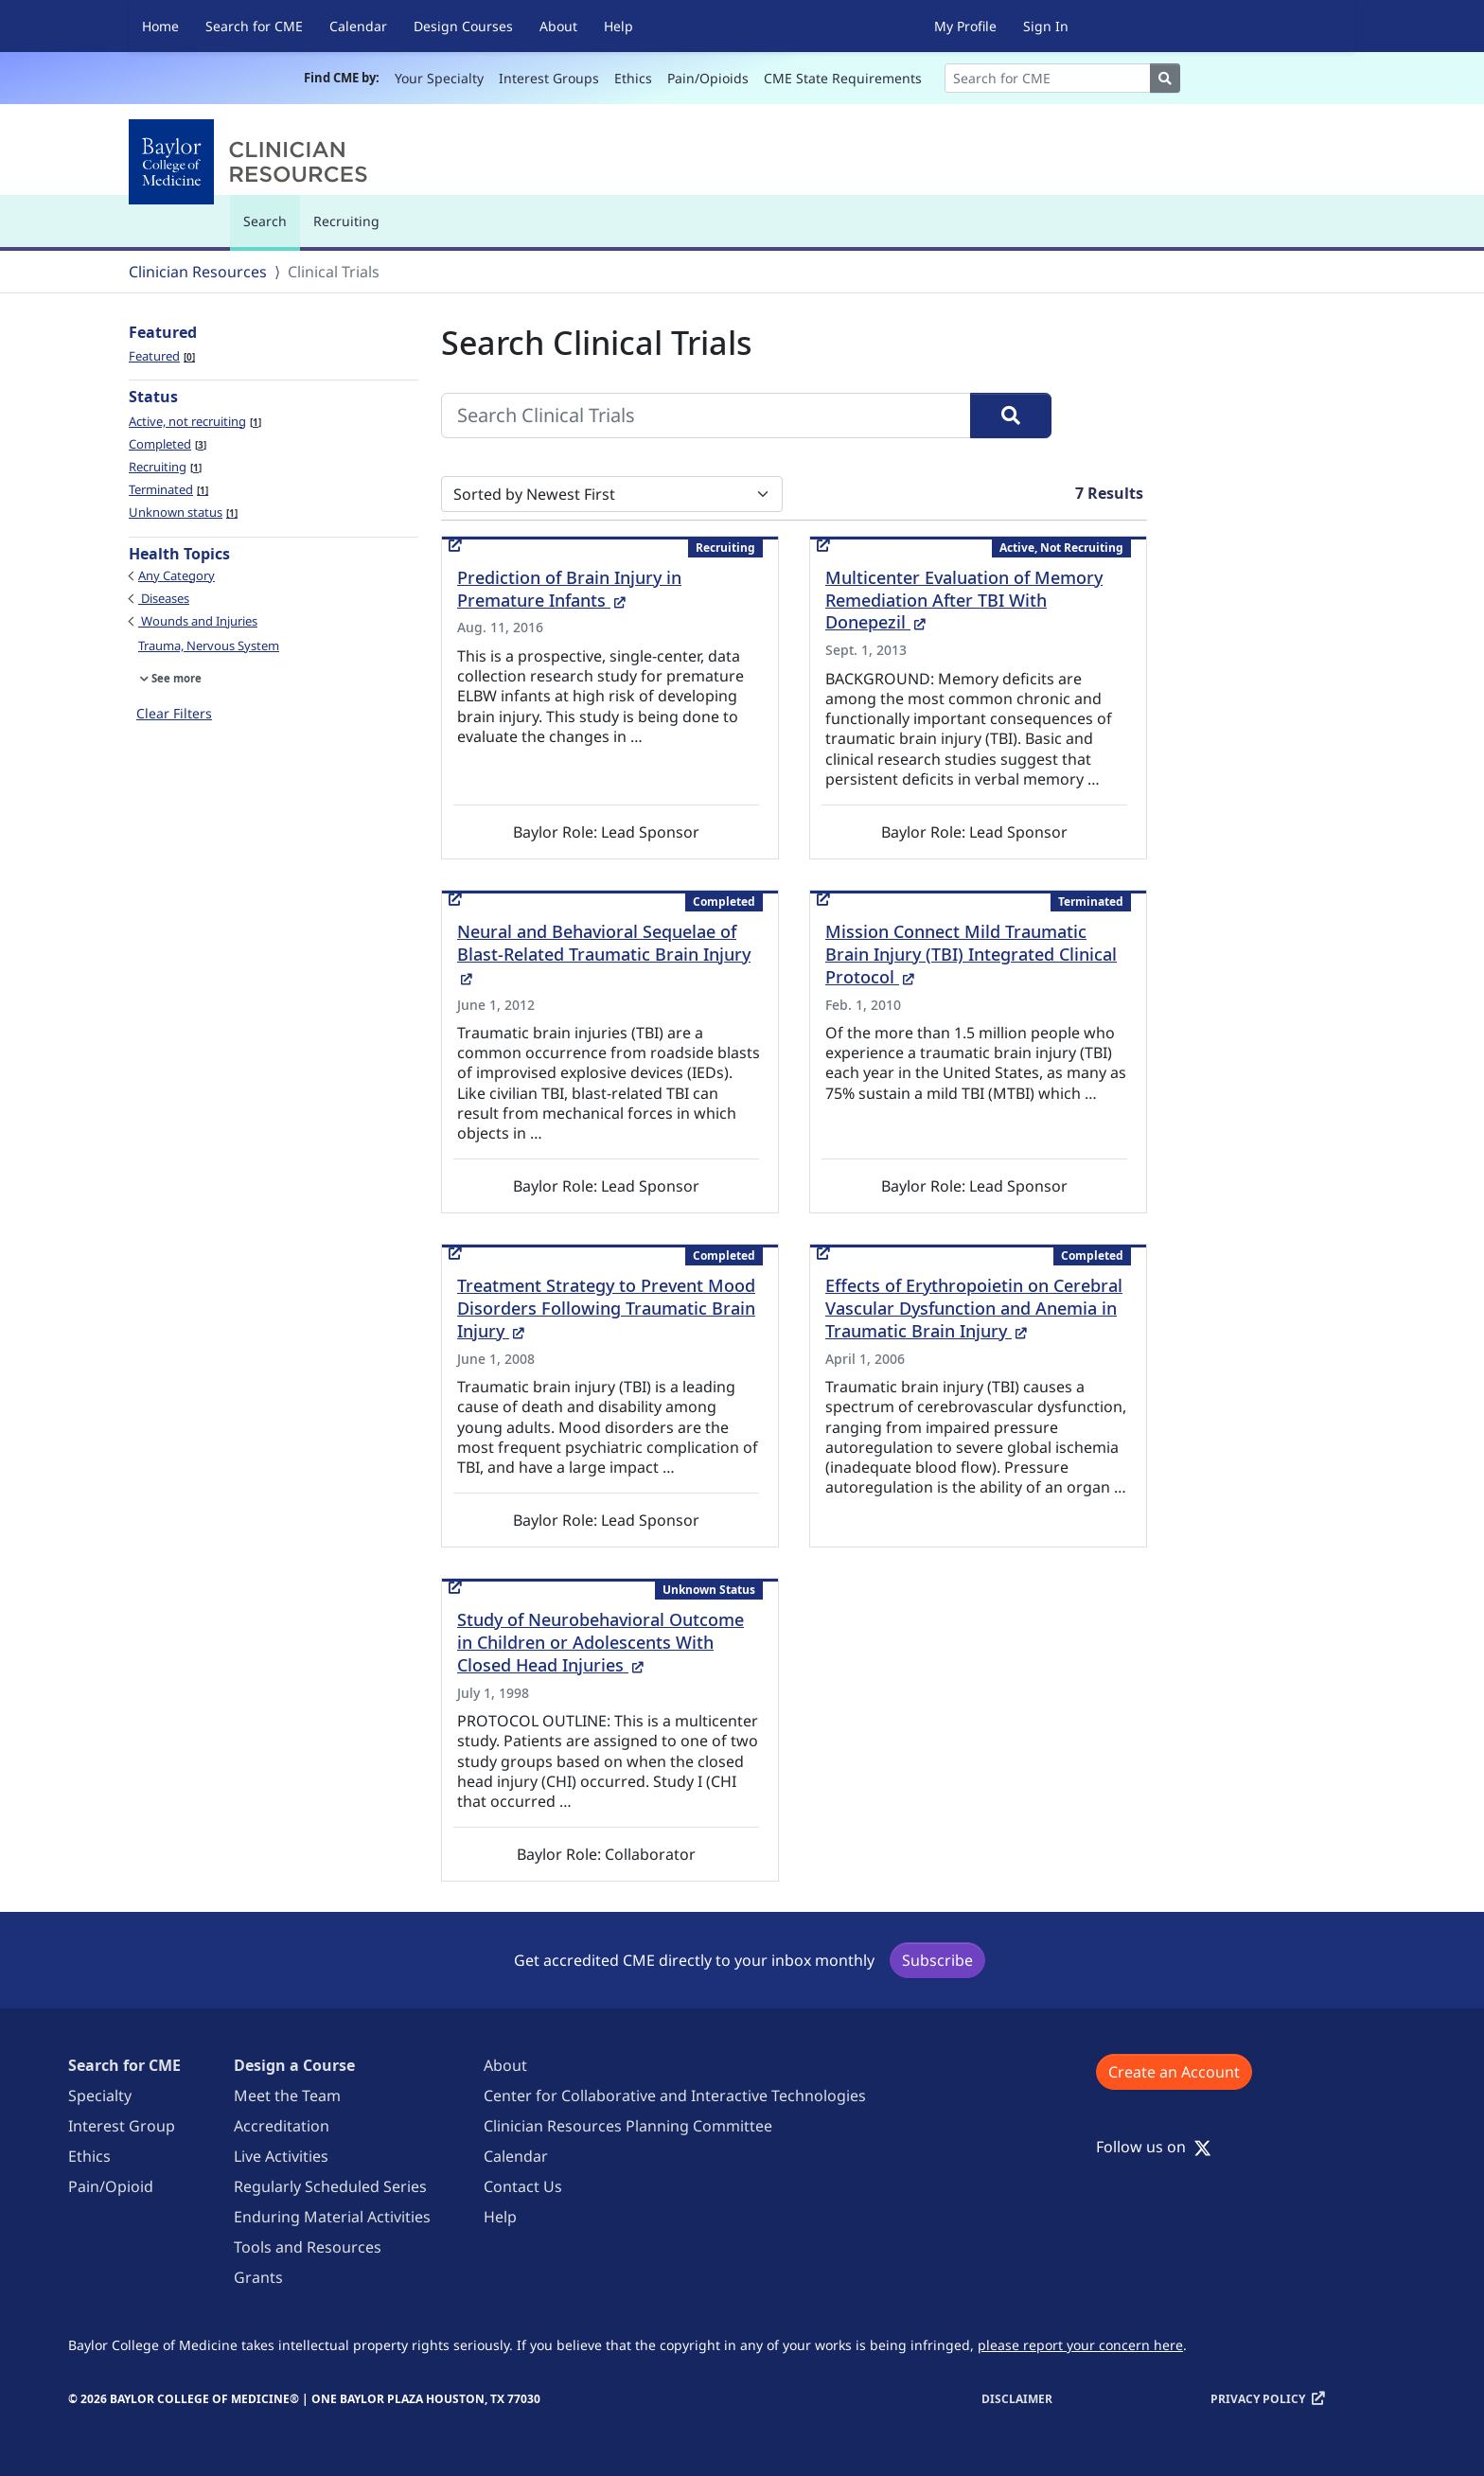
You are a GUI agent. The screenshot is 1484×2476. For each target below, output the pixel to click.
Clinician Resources (198, 271)
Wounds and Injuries (197, 620)
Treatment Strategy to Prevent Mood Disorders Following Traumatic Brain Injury (606, 1308)
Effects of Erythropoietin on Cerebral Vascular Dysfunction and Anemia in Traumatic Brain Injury (973, 1308)
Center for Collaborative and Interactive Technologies (675, 2095)
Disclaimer (1016, 2399)
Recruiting (346, 221)
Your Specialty (439, 78)
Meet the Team (287, 2095)
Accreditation (281, 2125)
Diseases (163, 598)
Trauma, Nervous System (208, 645)
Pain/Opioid (110, 2186)
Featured (162, 355)
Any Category (176, 575)
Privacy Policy (1257, 2399)
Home (160, 26)
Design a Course (294, 2065)
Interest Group (121, 2125)
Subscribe (937, 1960)
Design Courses (463, 26)
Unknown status (183, 512)
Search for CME (254, 26)
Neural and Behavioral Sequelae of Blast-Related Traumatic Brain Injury (604, 953)
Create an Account (1174, 2071)
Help (618, 26)
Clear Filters (174, 713)
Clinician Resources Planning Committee (628, 2125)
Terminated (168, 489)
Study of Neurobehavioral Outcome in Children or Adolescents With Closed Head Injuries (600, 1642)
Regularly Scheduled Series (330, 2186)
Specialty (100, 2095)
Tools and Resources (307, 2247)
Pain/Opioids (708, 78)
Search (269, 229)
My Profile (965, 26)
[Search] (1048, 78)
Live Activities (281, 2156)
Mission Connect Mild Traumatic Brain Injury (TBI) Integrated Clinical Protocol (971, 954)
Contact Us (523, 2186)
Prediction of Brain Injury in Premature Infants (569, 588)
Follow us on (1153, 2146)
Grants (258, 2277)
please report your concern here (1080, 2345)
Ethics (633, 78)
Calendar (358, 26)
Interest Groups (549, 78)
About (558, 26)
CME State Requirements (843, 78)
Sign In (1046, 26)
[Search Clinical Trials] (706, 415)
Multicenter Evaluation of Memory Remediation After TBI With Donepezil (964, 600)
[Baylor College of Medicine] (252, 161)
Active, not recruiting (195, 421)
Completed (167, 443)
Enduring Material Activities (332, 2216)
